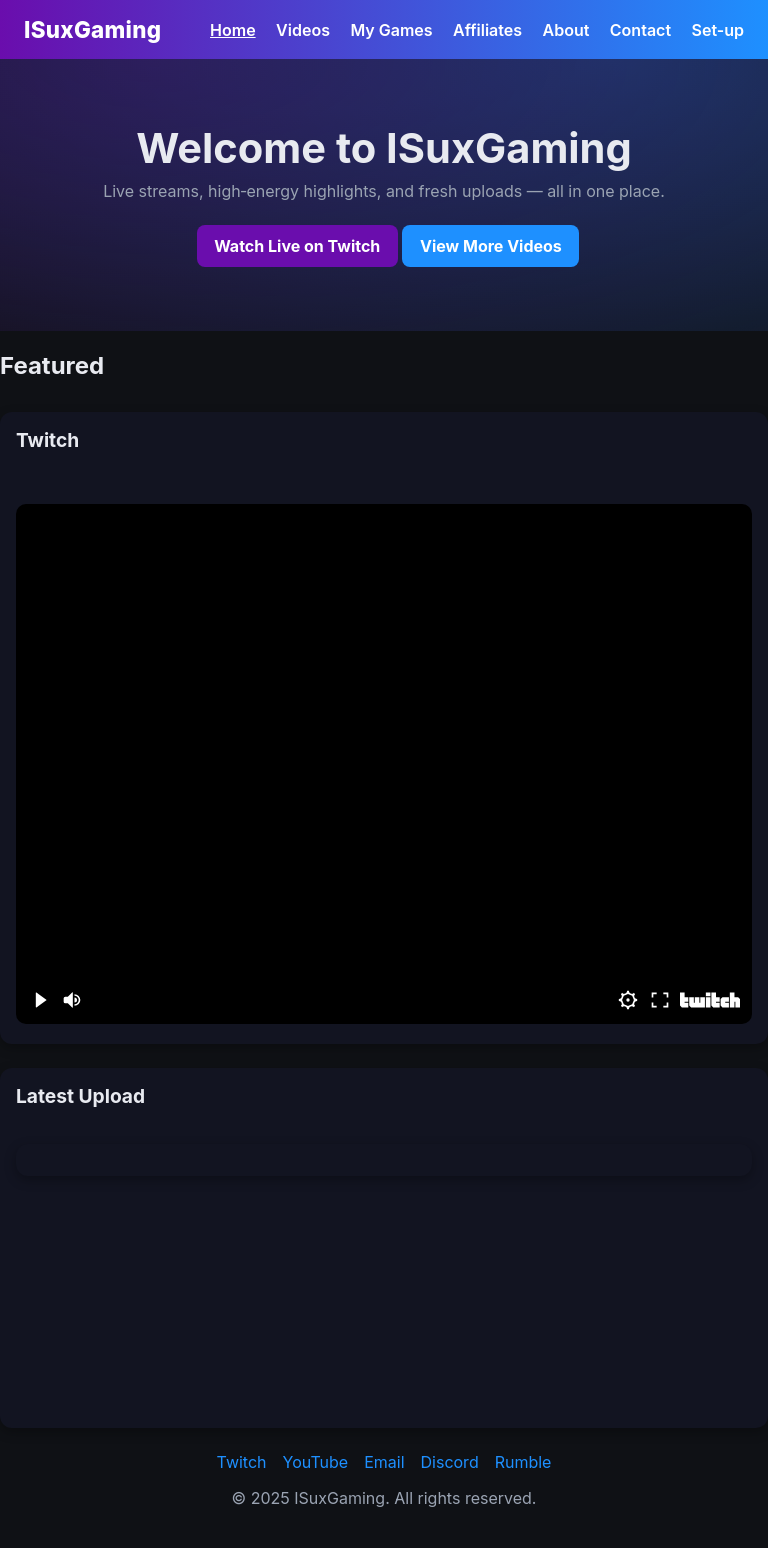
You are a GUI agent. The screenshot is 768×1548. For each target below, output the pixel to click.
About (566, 30)
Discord (450, 1462)
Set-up (718, 30)
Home (233, 30)
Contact (640, 30)
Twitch (242, 1462)
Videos (303, 30)
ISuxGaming (92, 29)
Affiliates (487, 30)
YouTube (316, 1462)
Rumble (523, 1462)
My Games (391, 30)
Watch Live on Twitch (297, 246)
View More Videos (491, 246)
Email (384, 1462)
